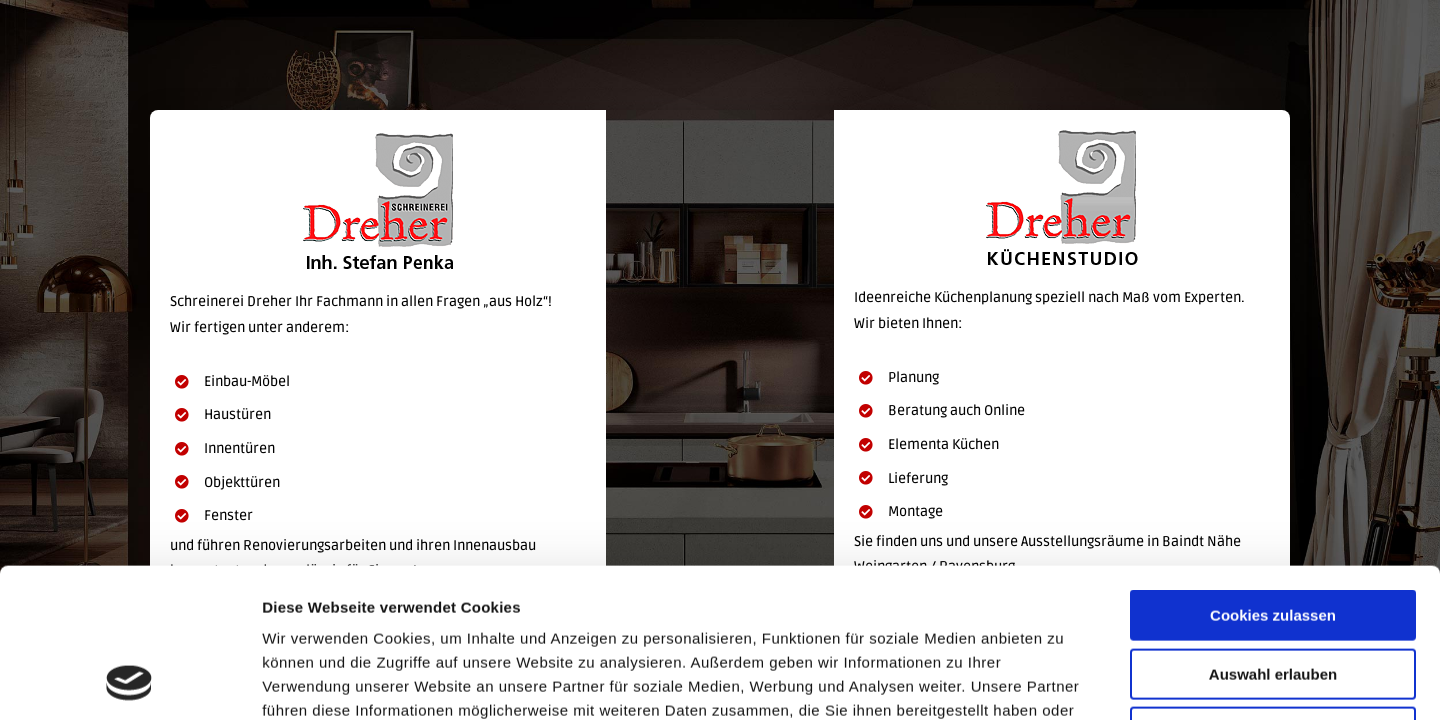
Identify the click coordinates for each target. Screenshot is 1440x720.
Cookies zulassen (1273, 475)
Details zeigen (1063, 680)
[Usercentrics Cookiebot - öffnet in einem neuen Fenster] (129, 681)
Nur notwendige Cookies (1273, 592)
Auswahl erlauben (1273, 534)
